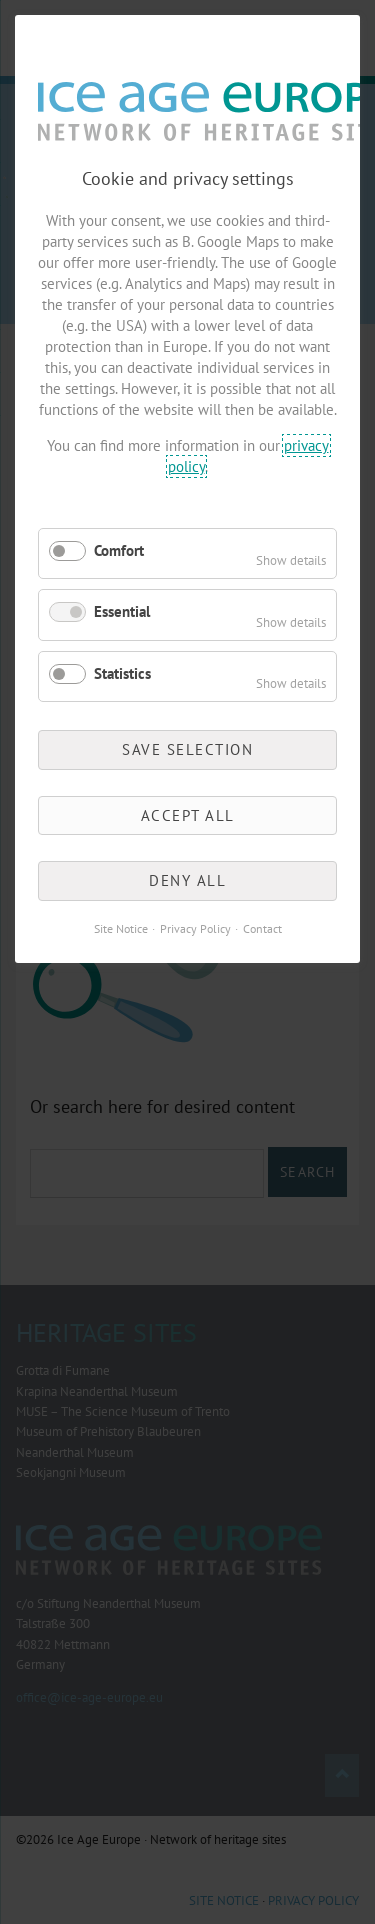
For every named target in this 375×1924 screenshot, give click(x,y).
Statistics (122, 673)
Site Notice (121, 928)
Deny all (187, 880)
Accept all (188, 815)
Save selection (187, 749)
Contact (262, 928)
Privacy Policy (195, 928)
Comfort (119, 550)
